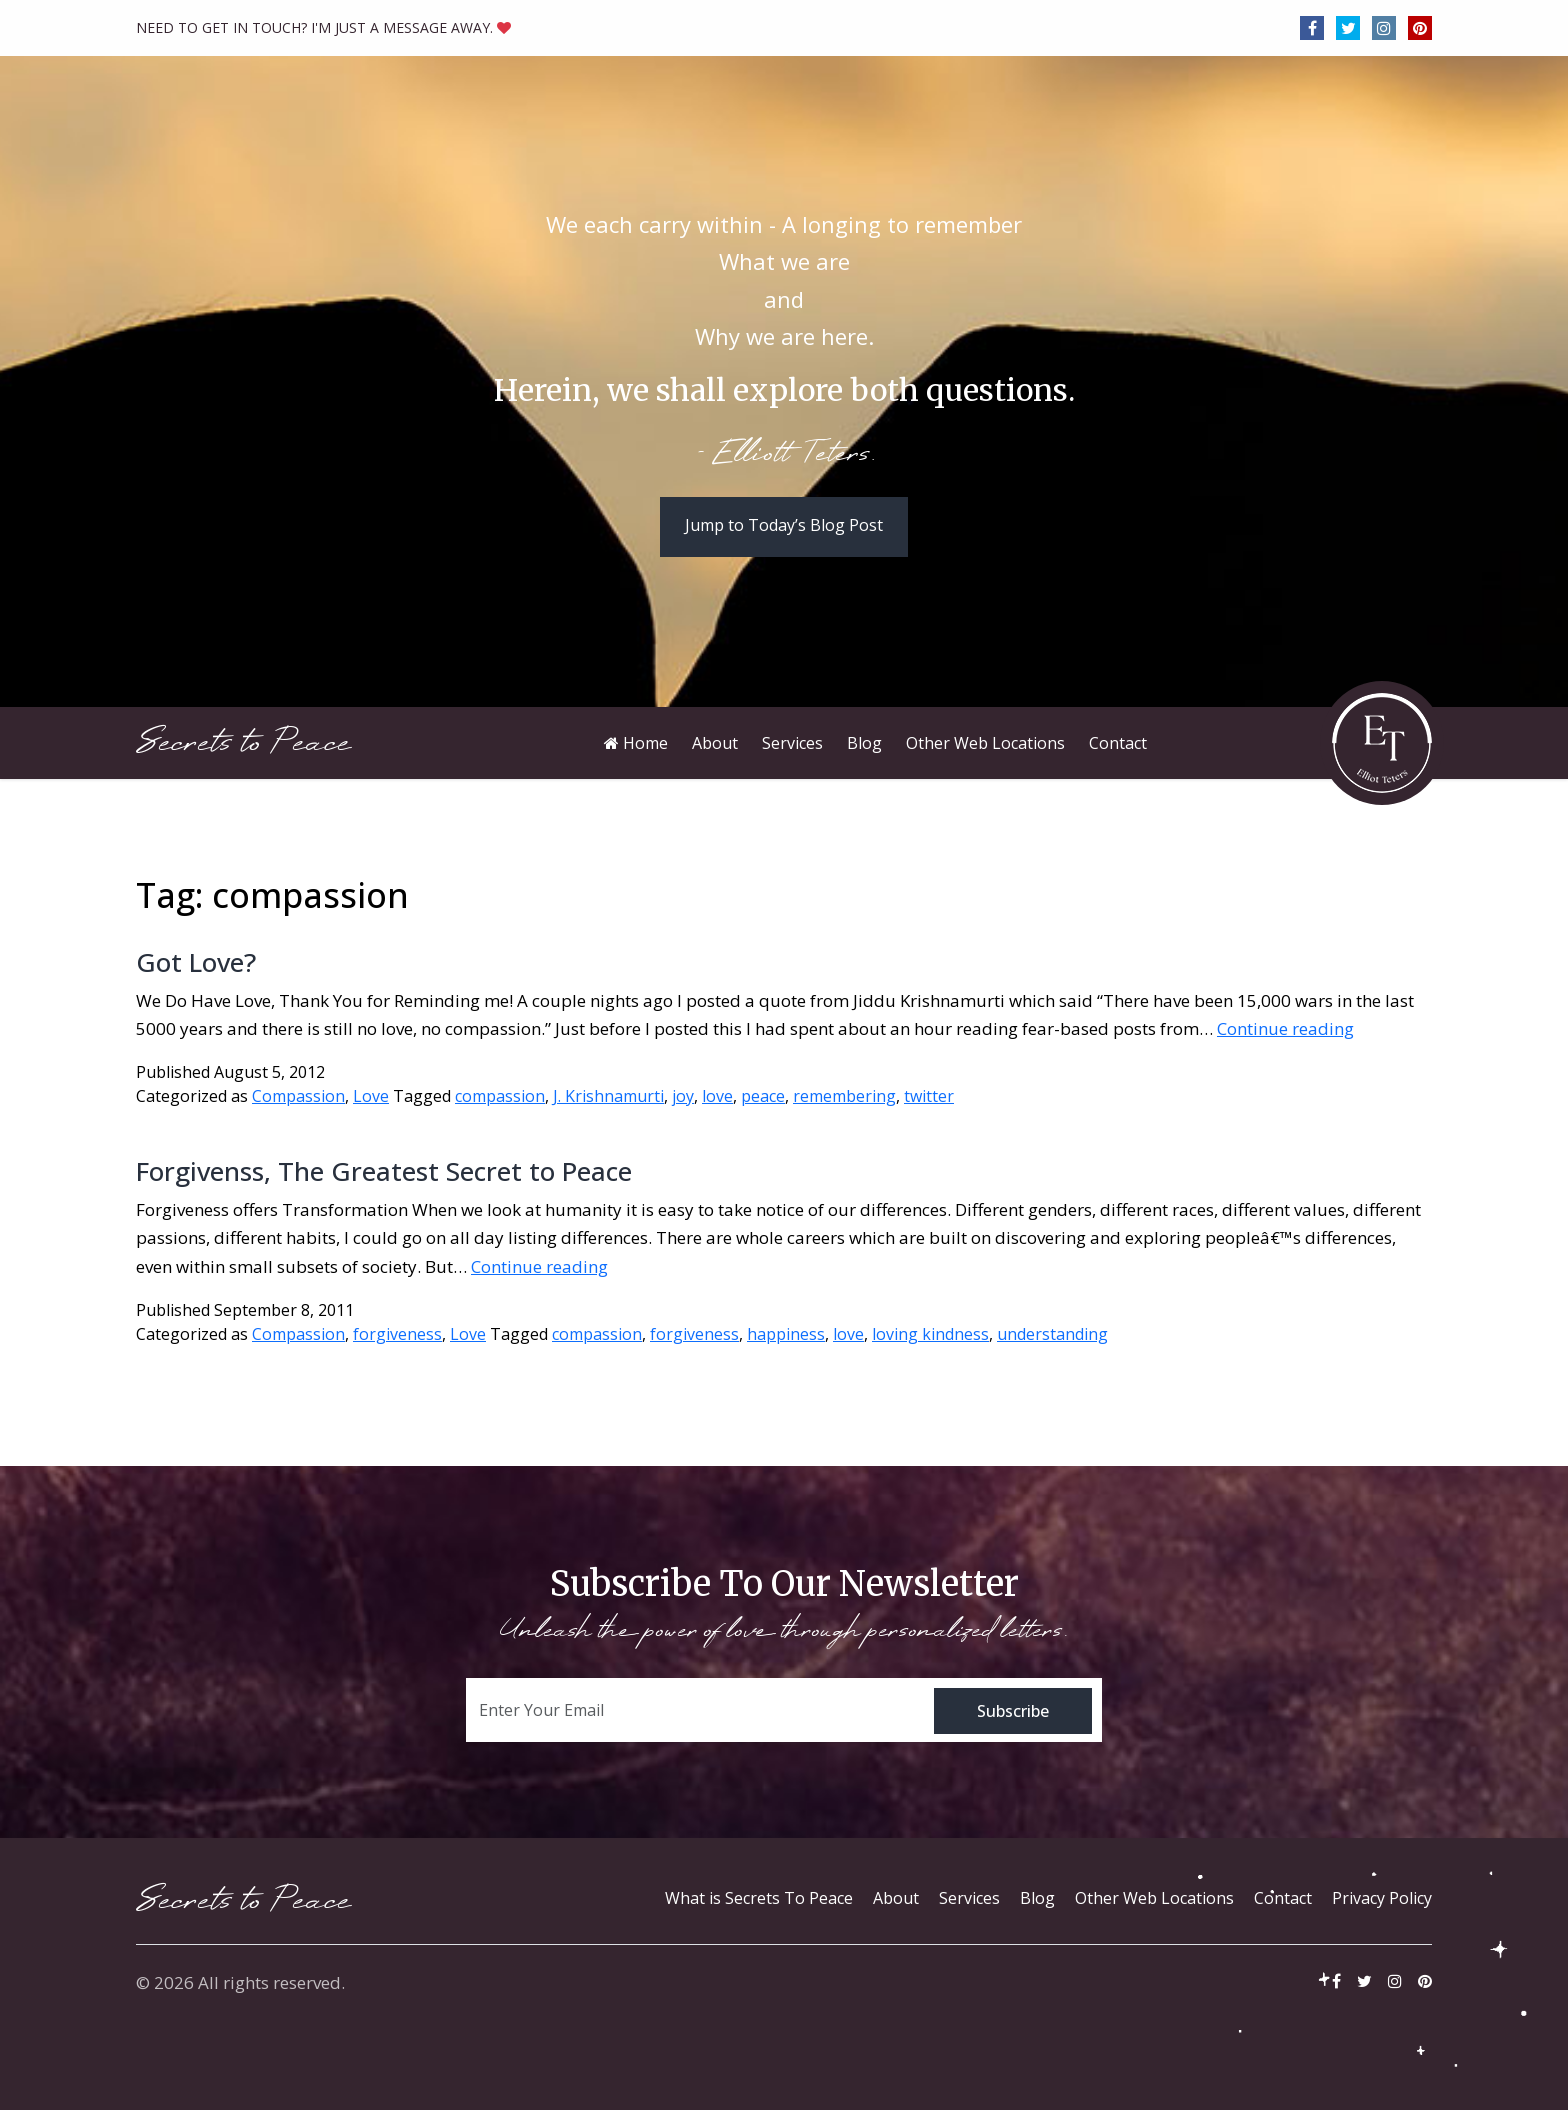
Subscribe (1013, 1711)
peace (763, 1096)
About (896, 1898)
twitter (929, 1096)
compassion (500, 1096)
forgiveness (397, 1334)
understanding (1052, 1334)
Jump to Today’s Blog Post (784, 525)
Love (371, 1096)
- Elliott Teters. (784, 455)
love (717, 1096)
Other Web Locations (1154, 1898)
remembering (844, 1096)
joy (683, 1096)
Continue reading (1285, 1028)
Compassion (298, 1096)
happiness (786, 1334)
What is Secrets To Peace (759, 1898)
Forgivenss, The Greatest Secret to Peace (384, 1171)
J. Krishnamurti (608, 1096)
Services (969, 1898)
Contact (1283, 1898)
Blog (1037, 1898)
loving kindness (930, 1334)
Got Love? (196, 962)
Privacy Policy (1382, 1898)
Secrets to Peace (243, 742)
